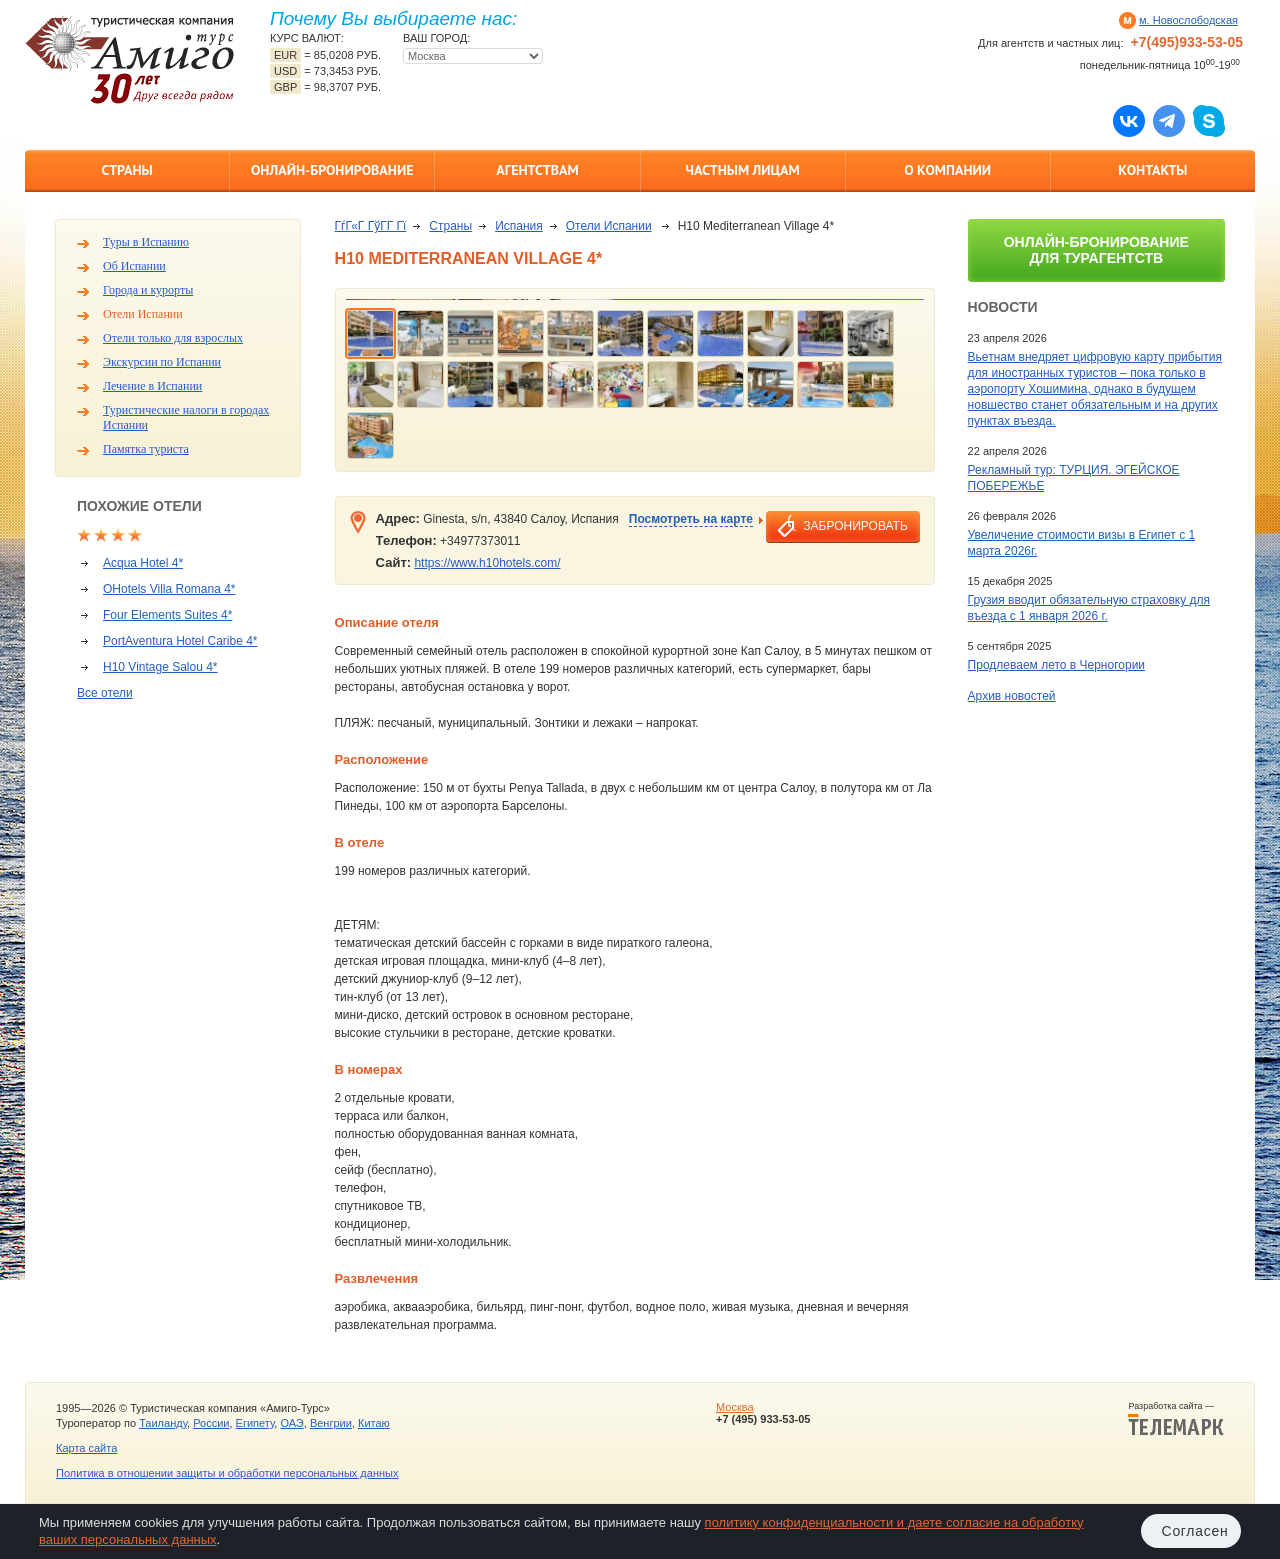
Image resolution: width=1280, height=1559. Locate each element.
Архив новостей (1012, 696)
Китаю (374, 1423)
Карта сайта (86, 1448)
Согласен (1195, 1531)
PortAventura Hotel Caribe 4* (180, 641)
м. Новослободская (1188, 20)
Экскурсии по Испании (162, 362)
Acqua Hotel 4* (143, 563)
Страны (126, 170)
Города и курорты (148, 290)
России (211, 1423)
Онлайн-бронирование (332, 170)
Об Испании (134, 266)
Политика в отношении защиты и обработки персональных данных (227, 1473)
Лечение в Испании (152, 386)
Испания (519, 226)
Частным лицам (742, 170)
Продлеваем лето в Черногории (1056, 665)
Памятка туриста (146, 449)
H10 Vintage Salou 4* (160, 667)
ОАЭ (291, 1423)
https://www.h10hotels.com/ (487, 563)
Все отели (105, 693)
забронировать (855, 526)
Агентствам (537, 170)
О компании (947, 170)
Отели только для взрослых (173, 338)
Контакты (1152, 170)
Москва (735, 1407)
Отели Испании (143, 314)
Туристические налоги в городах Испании (186, 417)
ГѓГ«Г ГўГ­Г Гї (371, 226)
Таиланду (163, 1423)
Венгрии (331, 1423)
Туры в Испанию (146, 242)
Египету (255, 1423)
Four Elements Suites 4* (167, 615)
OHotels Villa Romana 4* (169, 589)
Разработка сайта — (1176, 1419)
